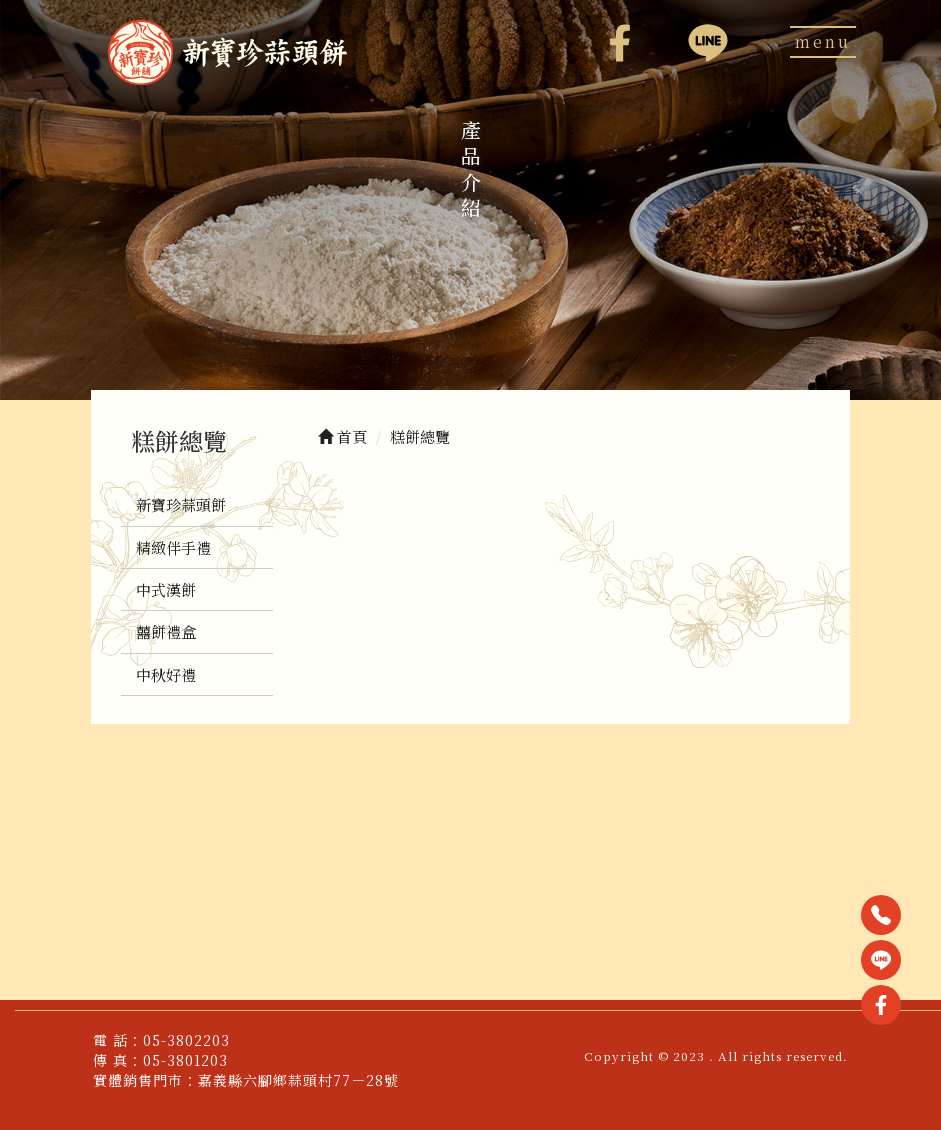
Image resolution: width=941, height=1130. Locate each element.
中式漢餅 (166, 589)
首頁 (342, 436)
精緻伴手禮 (173, 547)
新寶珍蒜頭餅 (181, 504)
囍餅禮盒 (166, 631)
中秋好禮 (166, 674)
